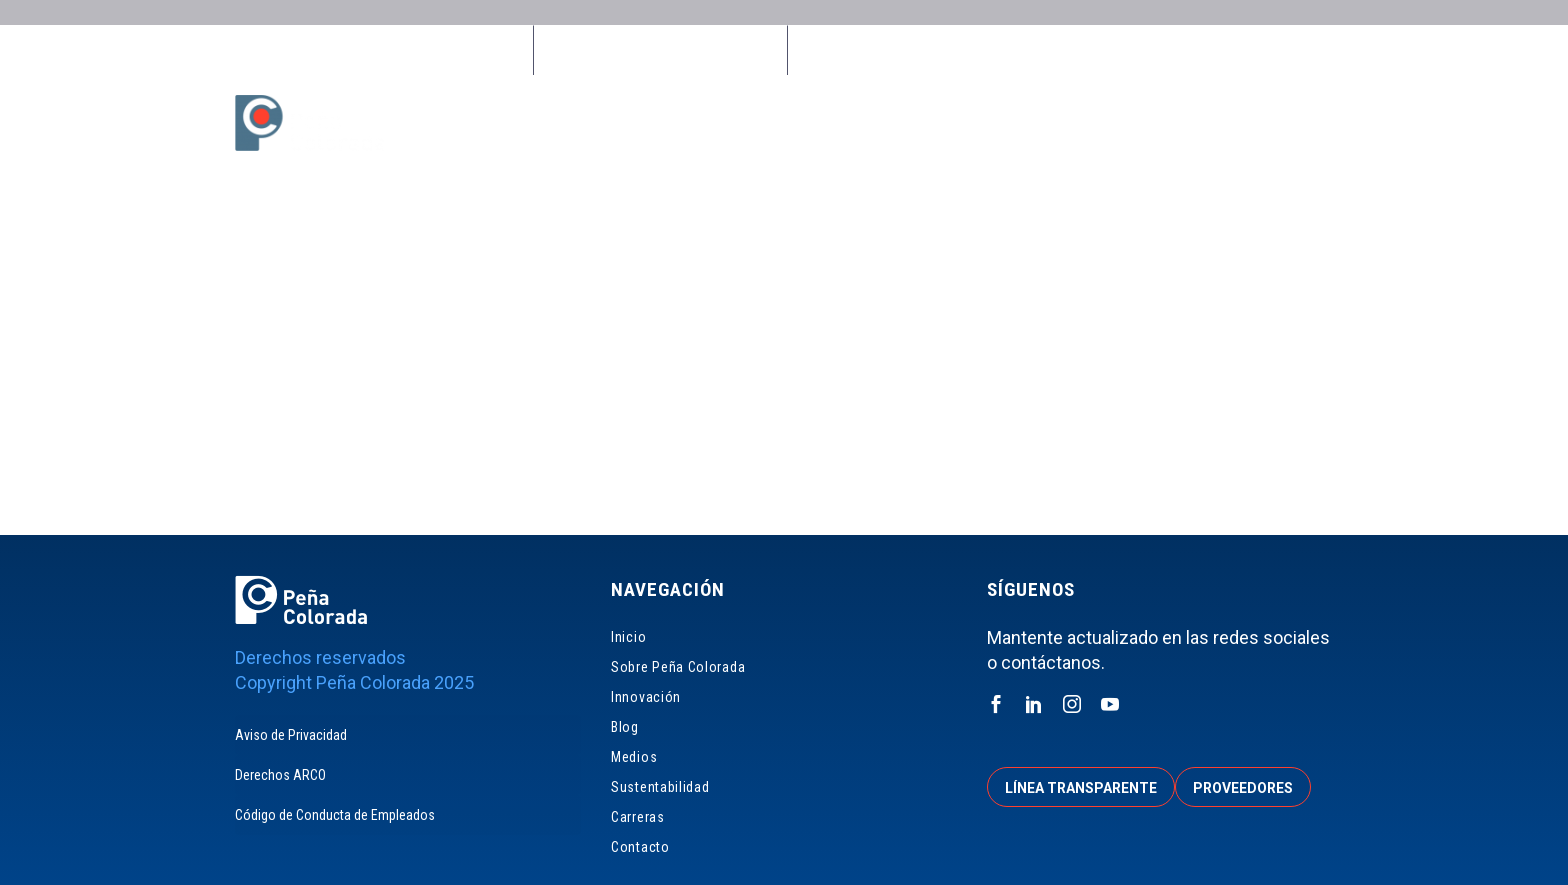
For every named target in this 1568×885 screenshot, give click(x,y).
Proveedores (1051, 50)
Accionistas (1196, 50)
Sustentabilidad (1101, 123)
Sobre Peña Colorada (702, 123)
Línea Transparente (881, 50)
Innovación (841, 123)
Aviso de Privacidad (291, 735)
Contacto (1311, 123)
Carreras (1217, 123)
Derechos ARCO (280, 775)
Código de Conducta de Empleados (335, 815)
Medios (993, 123)
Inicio (583, 123)
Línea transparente (1081, 788)
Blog (924, 123)
